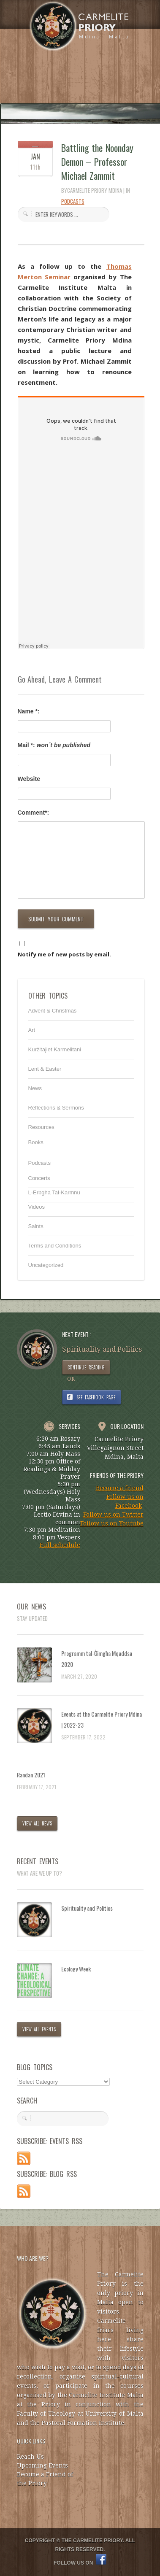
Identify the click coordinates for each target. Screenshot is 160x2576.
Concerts (39, 1178)
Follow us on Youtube (112, 1523)
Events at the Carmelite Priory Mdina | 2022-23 (101, 1719)
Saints (35, 1226)
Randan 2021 (31, 1774)
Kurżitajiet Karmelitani (54, 1049)
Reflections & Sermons (56, 1107)
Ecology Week (76, 1968)
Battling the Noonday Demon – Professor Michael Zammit (97, 161)
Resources (41, 1127)
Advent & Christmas (52, 1010)
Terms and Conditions (54, 1245)
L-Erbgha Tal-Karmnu (54, 1192)
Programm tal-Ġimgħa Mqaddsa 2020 (96, 1659)
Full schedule (60, 1545)
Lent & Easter (45, 1069)
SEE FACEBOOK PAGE (96, 1397)
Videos (36, 1207)
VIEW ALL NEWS (37, 1823)
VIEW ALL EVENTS (39, 2029)
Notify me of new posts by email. (64, 954)
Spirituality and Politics (87, 1908)
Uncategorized (46, 1265)
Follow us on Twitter (113, 1514)
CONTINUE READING (86, 1367)
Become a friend (120, 1488)
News (35, 1088)
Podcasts (72, 201)
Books (35, 1142)
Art (31, 1030)
